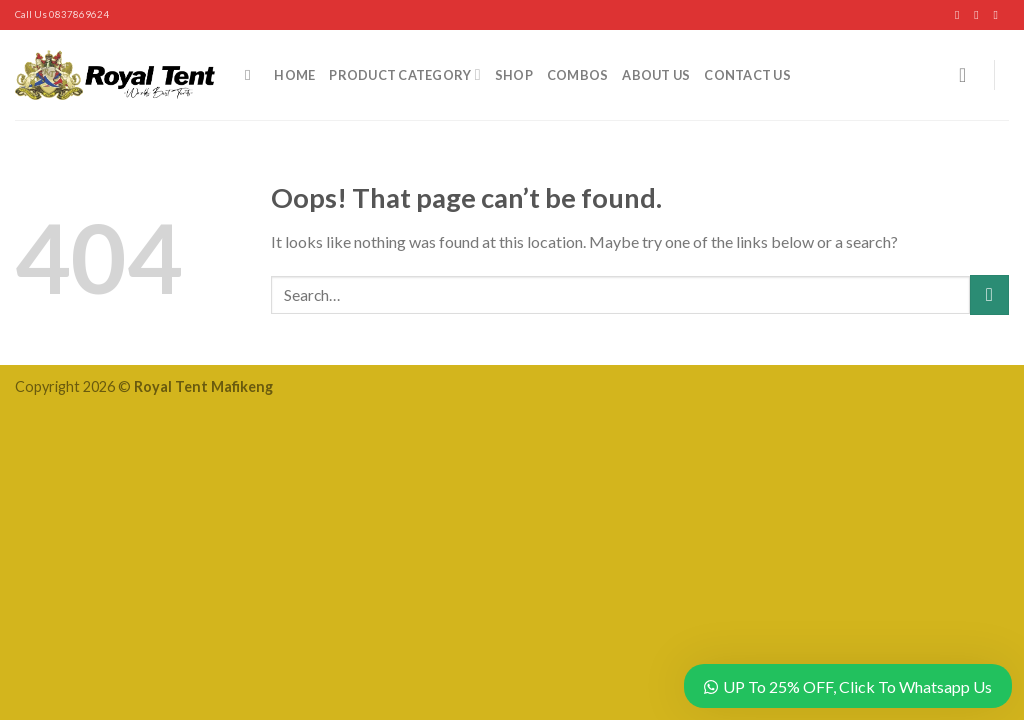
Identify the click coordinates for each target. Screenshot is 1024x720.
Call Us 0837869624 (62, 14)
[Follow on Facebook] (961, 15)
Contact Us (747, 75)
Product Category (404, 74)
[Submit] (989, 294)
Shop (514, 75)
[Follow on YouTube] (999, 15)
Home (294, 75)
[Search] (252, 75)
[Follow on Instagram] (980, 15)
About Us (656, 75)
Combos (578, 75)
